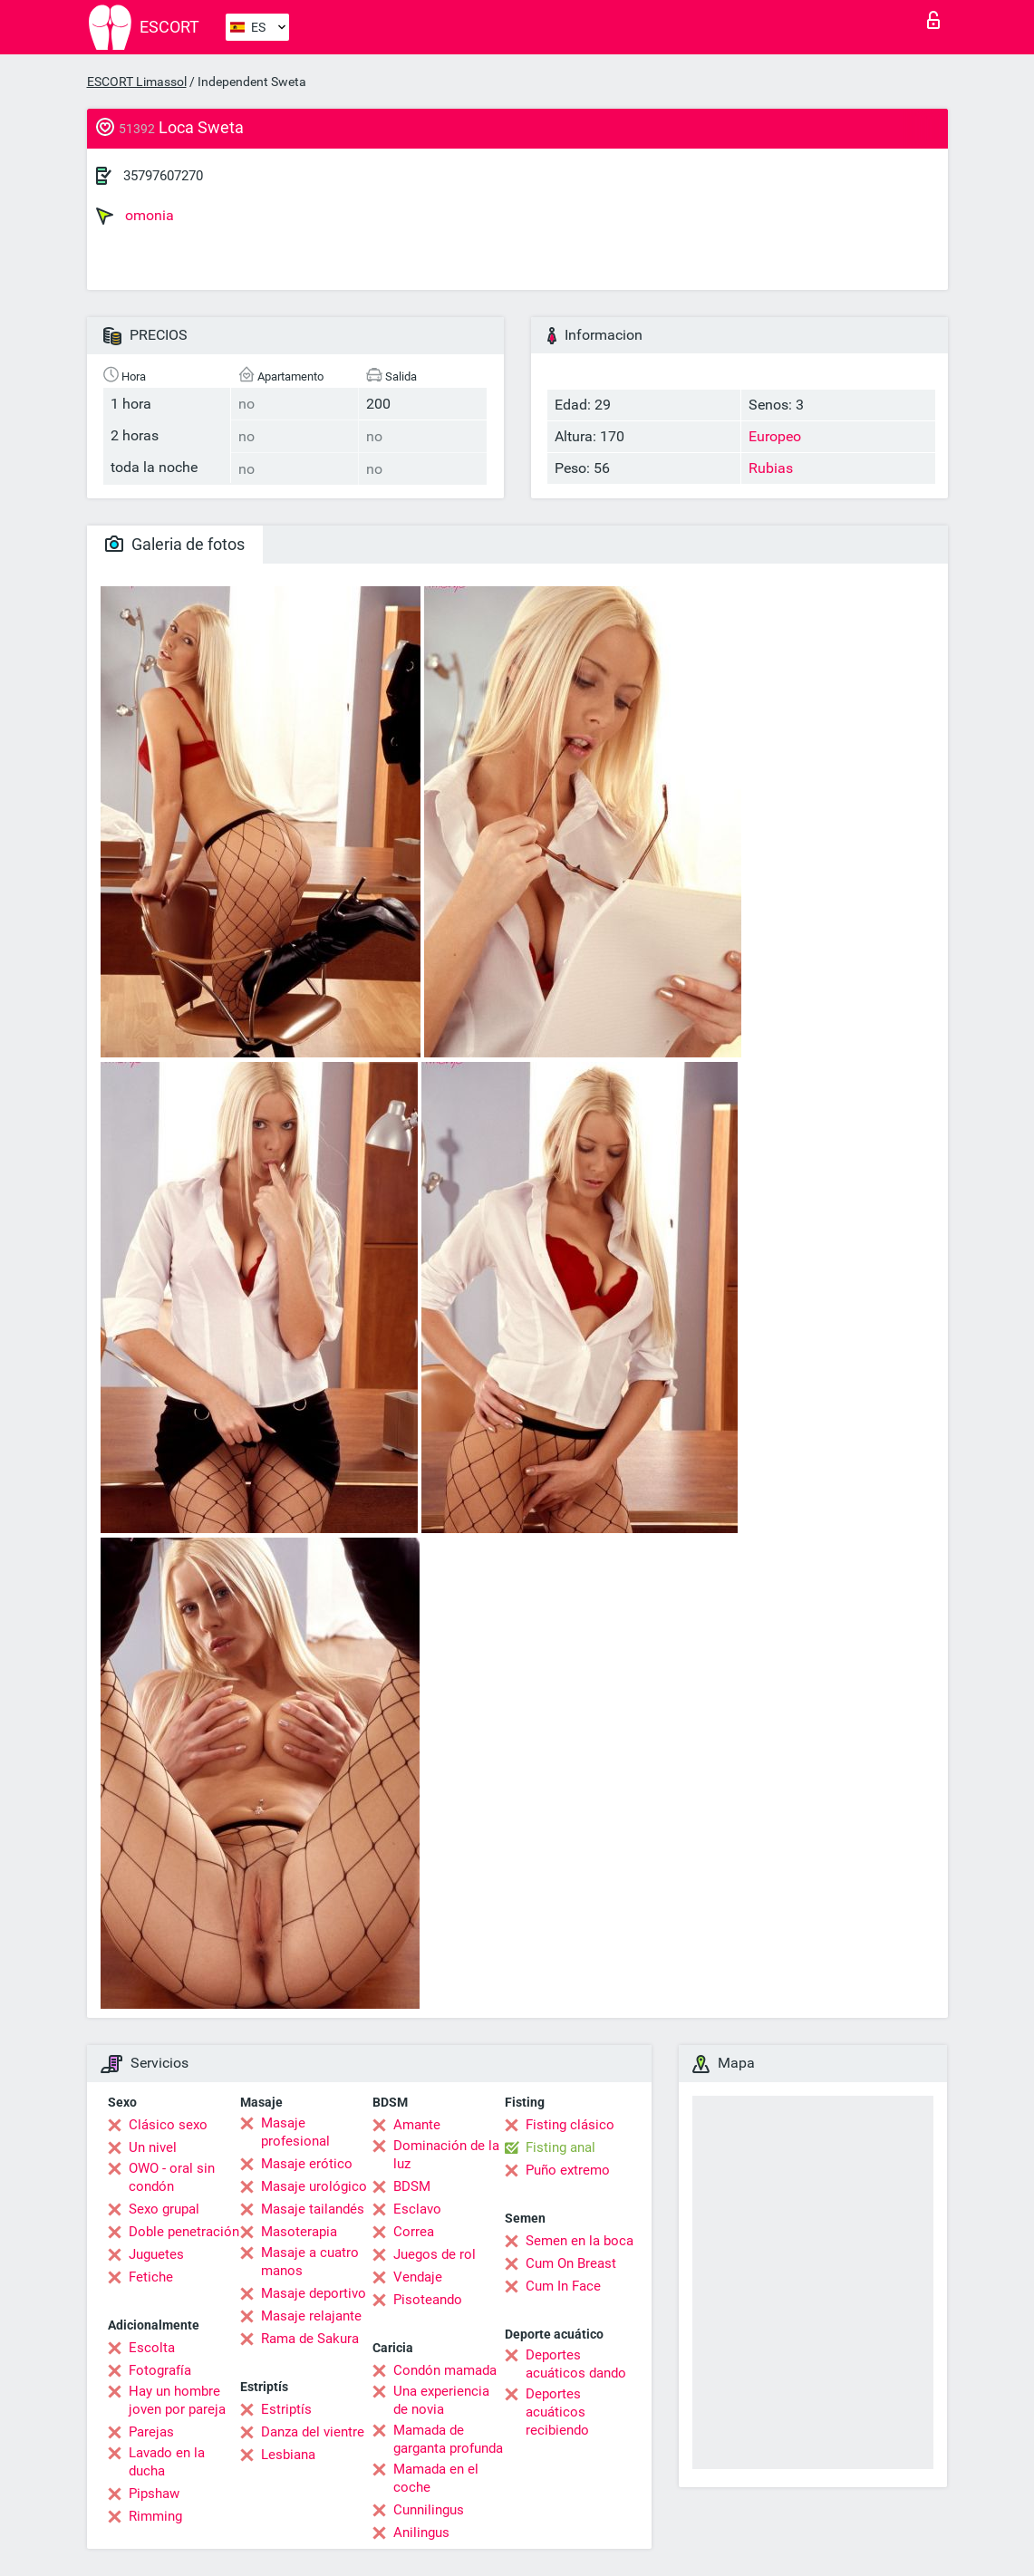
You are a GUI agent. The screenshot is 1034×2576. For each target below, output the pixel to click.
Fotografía (160, 2370)
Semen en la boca (579, 2241)
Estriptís (286, 2409)
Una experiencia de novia (441, 2400)
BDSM (411, 2186)
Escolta (152, 2348)
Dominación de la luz (446, 2154)
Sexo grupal (164, 2209)
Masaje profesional (295, 2132)
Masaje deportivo (313, 2293)
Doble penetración (184, 2232)
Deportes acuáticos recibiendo (557, 2412)
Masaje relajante (311, 2316)
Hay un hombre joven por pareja (177, 2400)
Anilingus (421, 2532)
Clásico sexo (168, 2125)
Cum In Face (563, 2286)
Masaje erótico (307, 2164)
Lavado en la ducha (167, 2462)
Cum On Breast (571, 2263)
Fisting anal (560, 2147)
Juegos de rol (434, 2254)
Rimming (155, 2516)
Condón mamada (445, 2370)
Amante (416, 2125)
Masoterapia (299, 2232)
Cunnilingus (428, 2510)
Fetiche (151, 2277)
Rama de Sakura (310, 2338)
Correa (413, 2232)
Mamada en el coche (435, 2478)
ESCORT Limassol (137, 81)
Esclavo (417, 2209)
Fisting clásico (570, 2125)
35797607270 (163, 176)
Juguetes (156, 2254)
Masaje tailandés (312, 2209)
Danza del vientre (312, 2432)
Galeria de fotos (175, 544)
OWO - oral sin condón (172, 2177)
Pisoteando (427, 2299)
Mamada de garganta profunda (448, 2439)
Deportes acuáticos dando (576, 2364)
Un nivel (153, 2147)
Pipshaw (154, 2493)
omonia (135, 216)
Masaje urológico (314, 2186)
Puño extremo (568, 2170)
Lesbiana (288, 2454)
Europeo (775, 436)
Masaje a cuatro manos (310, 2261)
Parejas (151, 2432)
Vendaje (417, 2277)
